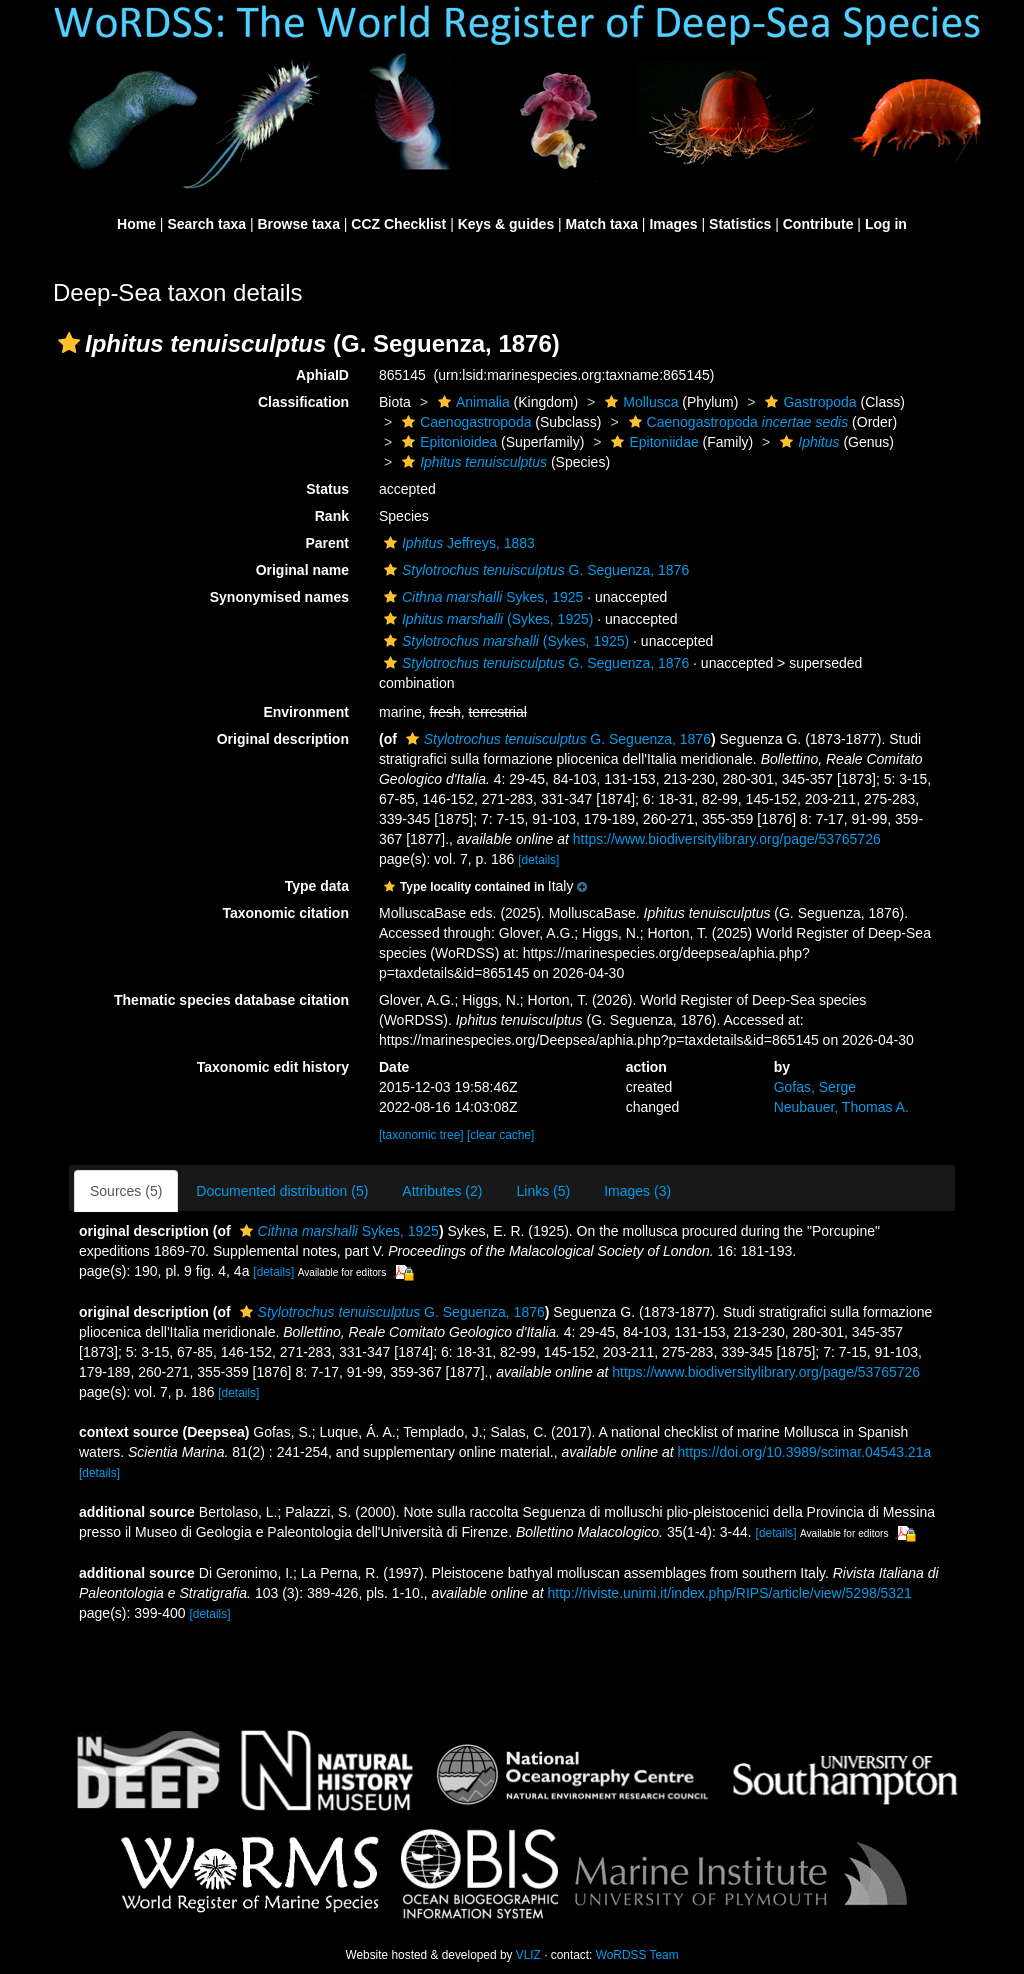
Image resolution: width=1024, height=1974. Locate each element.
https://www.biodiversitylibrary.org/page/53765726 (727, 839)
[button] (69, 343)
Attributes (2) (442, 1191)
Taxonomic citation (285, 913)
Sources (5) (126, 1191)
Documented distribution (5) (282, 1191)
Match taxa (602, 224)
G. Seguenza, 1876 (534, 570)
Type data (317, 886)
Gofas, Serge (815, 1087)
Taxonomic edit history (273, 1067)
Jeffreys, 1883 (457, 543)
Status (327, 489)
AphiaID (322, 375)
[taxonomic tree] (421, 1135)
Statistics (740, 224)
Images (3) (637, 1191)
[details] (538, 860)
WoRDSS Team (637, 1955)
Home (136, 224)
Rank (332, 516)
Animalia (471, 402)
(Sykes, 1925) (486, 619)
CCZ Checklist (398, 224)
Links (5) (543, 1191)
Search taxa (206, 224)
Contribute (818, 224)
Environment (306, 712)
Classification (303, 402)
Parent (327, 543)
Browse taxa (298, 224)
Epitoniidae (652, 442)
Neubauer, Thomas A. (841, 1107)
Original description (283, 739)
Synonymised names (279, 597)
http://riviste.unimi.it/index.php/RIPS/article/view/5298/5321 (730, 1593)
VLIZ (528, 1955)
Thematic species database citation (231, 1000)
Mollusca (639, 402)
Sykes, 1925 (481, 597)
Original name (302, 570)
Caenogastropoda (464, 422)
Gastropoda (808, 402)
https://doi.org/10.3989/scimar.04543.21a (804, 1452)
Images (673, 224)
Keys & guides (506, 224)
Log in (886, 224)
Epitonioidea (447, 442)
